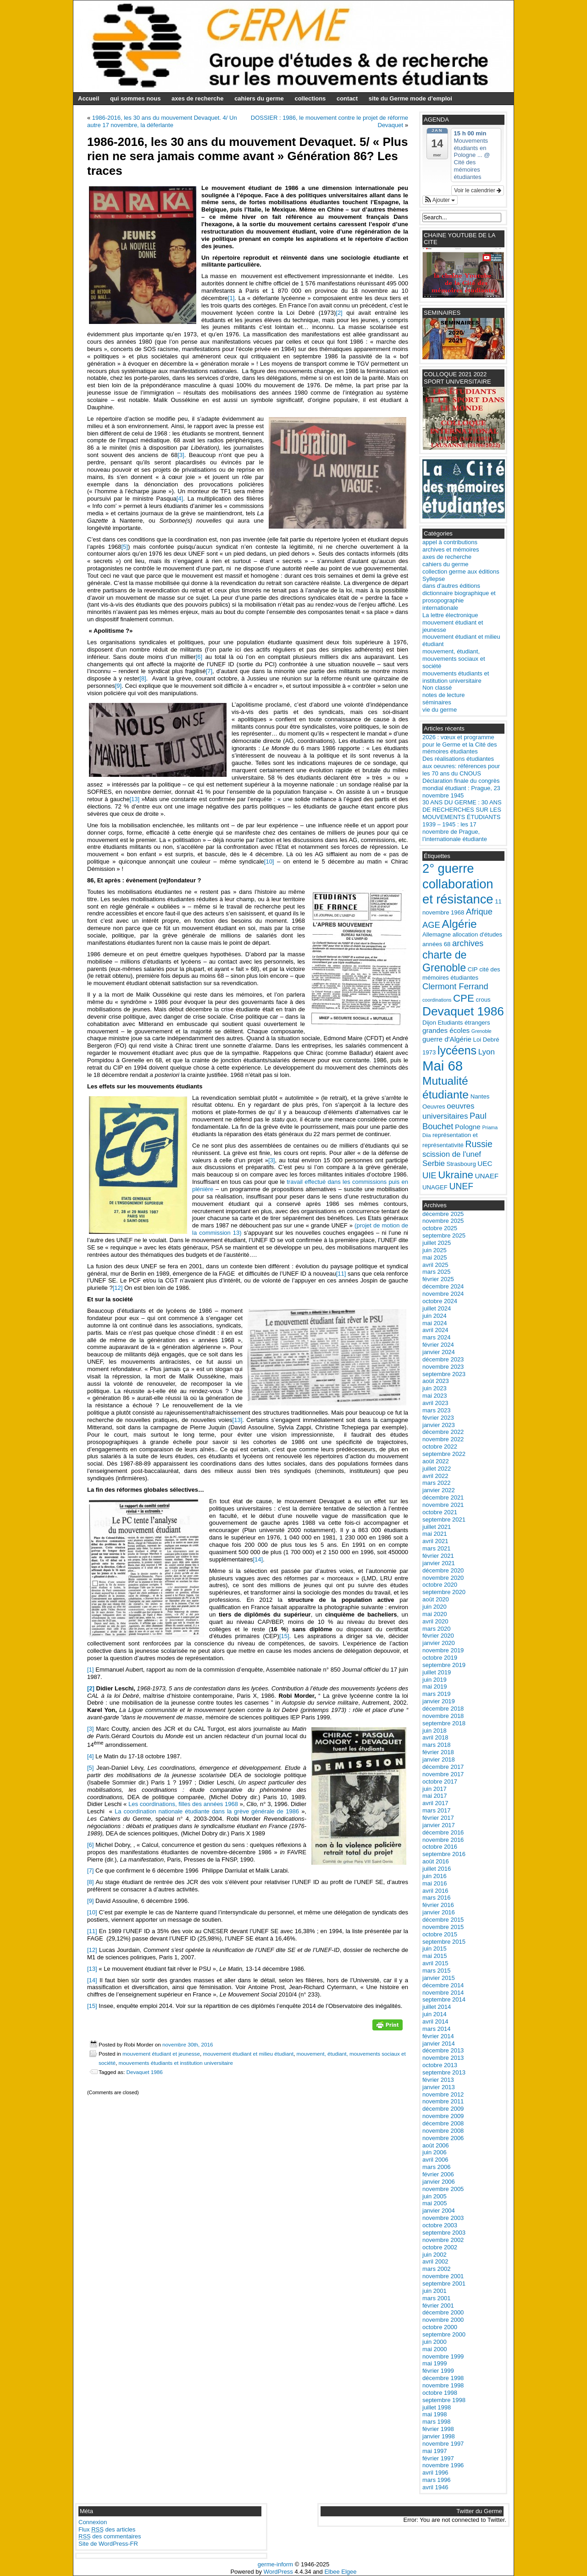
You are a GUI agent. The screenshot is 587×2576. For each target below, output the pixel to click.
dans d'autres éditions (451, 585)
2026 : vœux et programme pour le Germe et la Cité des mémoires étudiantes (459, 744)
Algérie (459, 924)
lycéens (456, 1050)
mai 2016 (434, 1883)
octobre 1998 (439, 2392)
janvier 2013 (438, 2087)
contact (347, 98)
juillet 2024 (436, 1308)
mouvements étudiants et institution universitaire (176, 2063)
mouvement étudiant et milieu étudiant (248, 2054)
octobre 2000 (439, 2327)
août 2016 (435, 1861)
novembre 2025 (443, 1220)
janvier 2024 (438, 1352)
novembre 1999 (443, 2356)
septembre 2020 (443, 1592)
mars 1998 (436, 2421)
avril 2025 (435, 1264)
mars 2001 (436, 2298)
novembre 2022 (443, 1439)
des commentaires (109, 2536)
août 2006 (435, 2145)
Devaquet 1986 (144, 2072)
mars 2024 (436, 1337)
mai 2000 (434, 2349)
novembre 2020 (443, 1577)
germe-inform (275, 2564)
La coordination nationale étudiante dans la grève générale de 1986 (205, 1811)
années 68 (436, 944)
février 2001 (438, 2305)
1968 (457, 912)
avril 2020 (435, 1621)
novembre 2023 (443, 1366)
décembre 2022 (443, 1431)
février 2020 (438, 1635)
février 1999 (438, 2370)
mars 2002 (436, 2268)
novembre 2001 (443, 2276)
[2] (339, 312)
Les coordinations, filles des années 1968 (183, 1804)
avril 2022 (435, 1475)
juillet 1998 (436, 2407)
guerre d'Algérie (446, 1039)
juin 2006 (434, 2152)
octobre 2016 (439, 1846)
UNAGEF (435, 1187)
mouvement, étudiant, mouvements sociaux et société (453, 658)
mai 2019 (434, 1686)
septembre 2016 (443, 1854)
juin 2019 (434, 1679)
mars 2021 (436, 1548)
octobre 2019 (439, 1657)
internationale (440, 607)
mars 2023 (436, 1410)
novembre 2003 (443, 2217)
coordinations (436, 1000)
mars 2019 (436, 1693)
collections (310, 98)
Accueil (88, 98)
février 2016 (438, 1904)
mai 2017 (434, 1795)
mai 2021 (434, 1533)
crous (483, 999)
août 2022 (435, 1461)
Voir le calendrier (477, 190)
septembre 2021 (443, 1519)
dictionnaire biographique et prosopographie (459, 597)
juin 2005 (434, 2196)
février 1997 (438, 2458)
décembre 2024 (443, 1286)
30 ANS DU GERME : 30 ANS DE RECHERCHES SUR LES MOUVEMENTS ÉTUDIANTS (462, 809)
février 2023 (438, 1417)
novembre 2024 (443, 1293)
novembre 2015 (443, 1927)
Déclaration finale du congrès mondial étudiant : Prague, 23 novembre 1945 (461, 788)
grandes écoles (446, 1030)
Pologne (468, 1127)
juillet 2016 (436, 1868)
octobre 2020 (439, 1584)
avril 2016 (435, 1890)
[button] (440, 200)
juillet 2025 (436, 1242)
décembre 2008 (443, 2123)
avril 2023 (435, 1403)
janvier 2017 (438, 1825)
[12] (118, 1287)
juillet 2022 (436, 1468)
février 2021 (438, 1555)
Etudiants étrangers (464, 1022)
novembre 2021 (443, 1504)
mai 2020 (434, 1614)
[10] (269, 861)
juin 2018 (434, 1730)
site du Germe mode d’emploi (410, 98)
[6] (199, 656)
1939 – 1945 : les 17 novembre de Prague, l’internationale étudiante (454, 831)
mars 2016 (436, 1897)
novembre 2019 (443, 1650)
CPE (463, 998)
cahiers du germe (259, 98)
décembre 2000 (443, 2312)
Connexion (92, 2522)
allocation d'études (477, 934)
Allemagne (436, 934)
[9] (118, 685)
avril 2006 (435, 2159)
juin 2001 (434, 2290)
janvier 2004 (438, 2210)
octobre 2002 (439, 2247)
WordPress (278, 2571)
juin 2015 (434, 1948)
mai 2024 (434, 1323)
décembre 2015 (443, 1919)
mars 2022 (436, 1482)
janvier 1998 (438, 2436)
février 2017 (438, 1817)
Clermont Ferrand (455, 986)
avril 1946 (435, 2487)
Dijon (429, 1022)
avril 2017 (435, 1803)
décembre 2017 (443, 1766)
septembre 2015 (443, 1941)
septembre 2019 (443, 1665)
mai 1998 (434, 2414)
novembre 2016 (443, 1839)
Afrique (479, 911)
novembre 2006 (443, 2138)
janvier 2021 (438, 1563)
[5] (124, 546)
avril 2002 (435, 2261)
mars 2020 (436, 1628)
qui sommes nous (135, 98)
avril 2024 (435, 1330)
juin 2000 (434, 2341)
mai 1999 (434, 2363)
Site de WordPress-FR (108, 2543)
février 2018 (438, 1752)
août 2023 (435, 1380)
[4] (180, 498)
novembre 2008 (443, 2130)
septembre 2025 (443, 1235)
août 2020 (435, 1599)
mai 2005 (434, 2203)
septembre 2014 (443, 1999)
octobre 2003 (439, 2225)
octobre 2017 (439, 1781)
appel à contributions (449, 542)
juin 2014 (434, 2014)
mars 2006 (436, 2166)
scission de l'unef (451, 1154)
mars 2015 (436, 1970)
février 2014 (438, 2036)
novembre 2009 (443, 2116)
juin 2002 (434, 2254)
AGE (431, 925)
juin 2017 (434, 1788)
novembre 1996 (443, 2465)
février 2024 (438, 1344)
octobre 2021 (439, 1512)
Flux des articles (106, 2529)
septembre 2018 (443, 1723)
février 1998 (438, 2428)
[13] (134, 799)
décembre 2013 (443, 2050)
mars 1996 (436, 2479)
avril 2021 (435, 1541)
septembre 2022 (443, 1453)
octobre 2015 (439, 1934)
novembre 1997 (443, 2443)
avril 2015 (435, 1963)
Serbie (433, 1163)
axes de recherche (197, 98)
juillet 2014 (436, 2006)
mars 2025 (436, 1271)
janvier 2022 (438, 1490)
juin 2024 (434, 1315)
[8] (142, 678)
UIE (429, 1175)
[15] (284, 1636)
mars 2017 (436, 1810)
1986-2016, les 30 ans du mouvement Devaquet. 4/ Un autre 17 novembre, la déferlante (162, 121)
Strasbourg (461, 1163)
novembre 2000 (443, 2319)
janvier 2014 (438, 2043)
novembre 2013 (443, 2057)
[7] (209, 671)
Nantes (480, 1096)
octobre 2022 (439, 1446)
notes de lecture (443, 694)
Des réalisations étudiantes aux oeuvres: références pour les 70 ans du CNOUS (461, 766)
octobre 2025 (439, 1228)
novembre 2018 (443, 1715)
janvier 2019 (438, 1701)
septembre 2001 (443, 2283)
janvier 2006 (438, 2181)
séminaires (436, 702)
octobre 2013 (439, 2065)
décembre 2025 (443, 1213)
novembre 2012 (443, 2094)
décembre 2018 (443, 1708)
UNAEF (487, 1176)
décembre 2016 (443, 1832)
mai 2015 (434, 1955)
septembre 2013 (443, 2072)
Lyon (486, 1052)
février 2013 (438, 2079)
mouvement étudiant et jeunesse (161, 2054)
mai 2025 (434, 1257)
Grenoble (481, 1031)
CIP (473, 969)
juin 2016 (434, 1876)
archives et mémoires (450, 549)
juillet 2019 (436, 1672)
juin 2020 (434, 1606)
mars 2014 (436, 2028)
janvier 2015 (438, 1977)
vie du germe (439, 709)
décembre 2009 (443, 2108)
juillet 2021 (436, 1526)
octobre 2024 (439, 1301)
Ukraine (455, 1175)
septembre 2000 (443, 2334)
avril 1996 (435, 2472)
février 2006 (438, 2174)
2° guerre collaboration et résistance (457, 883)
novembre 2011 (443, 2101)
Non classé (437, 687)
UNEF (461, 1186)
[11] (341, 1273)
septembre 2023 (443, 1374)
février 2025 (438, 1279)
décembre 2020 (443, 1570)
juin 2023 (434, 1388)
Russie (478, 1144)
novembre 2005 (443, 2189)
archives (467, 943)
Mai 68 (442, 1065)
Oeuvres (433, 1106)
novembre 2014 (443, 1992)
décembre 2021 (443, 1497)
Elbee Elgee (340, 2571)
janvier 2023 (438, 1425)
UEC (484, 1163)
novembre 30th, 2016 (187, 2044)
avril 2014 (435, 2021)
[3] (180, 455)
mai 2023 (434, 1395)
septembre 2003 (443, 2232)
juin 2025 (434, 1250)
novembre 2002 (443, 2239)
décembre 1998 (443, 2378)
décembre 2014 (443, 1985)
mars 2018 (436, 1744)
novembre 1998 (443, 2385)
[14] (258, 1559)
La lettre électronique (450, 615)
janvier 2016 (438, 1912)
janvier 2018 (438, 1759)
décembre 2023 (443, 1359)
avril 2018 (435, 1737)
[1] (231, 298)
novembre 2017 (443, 1774)
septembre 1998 (443, 2400)
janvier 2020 (438, 1642)
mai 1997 (434, 2451)
